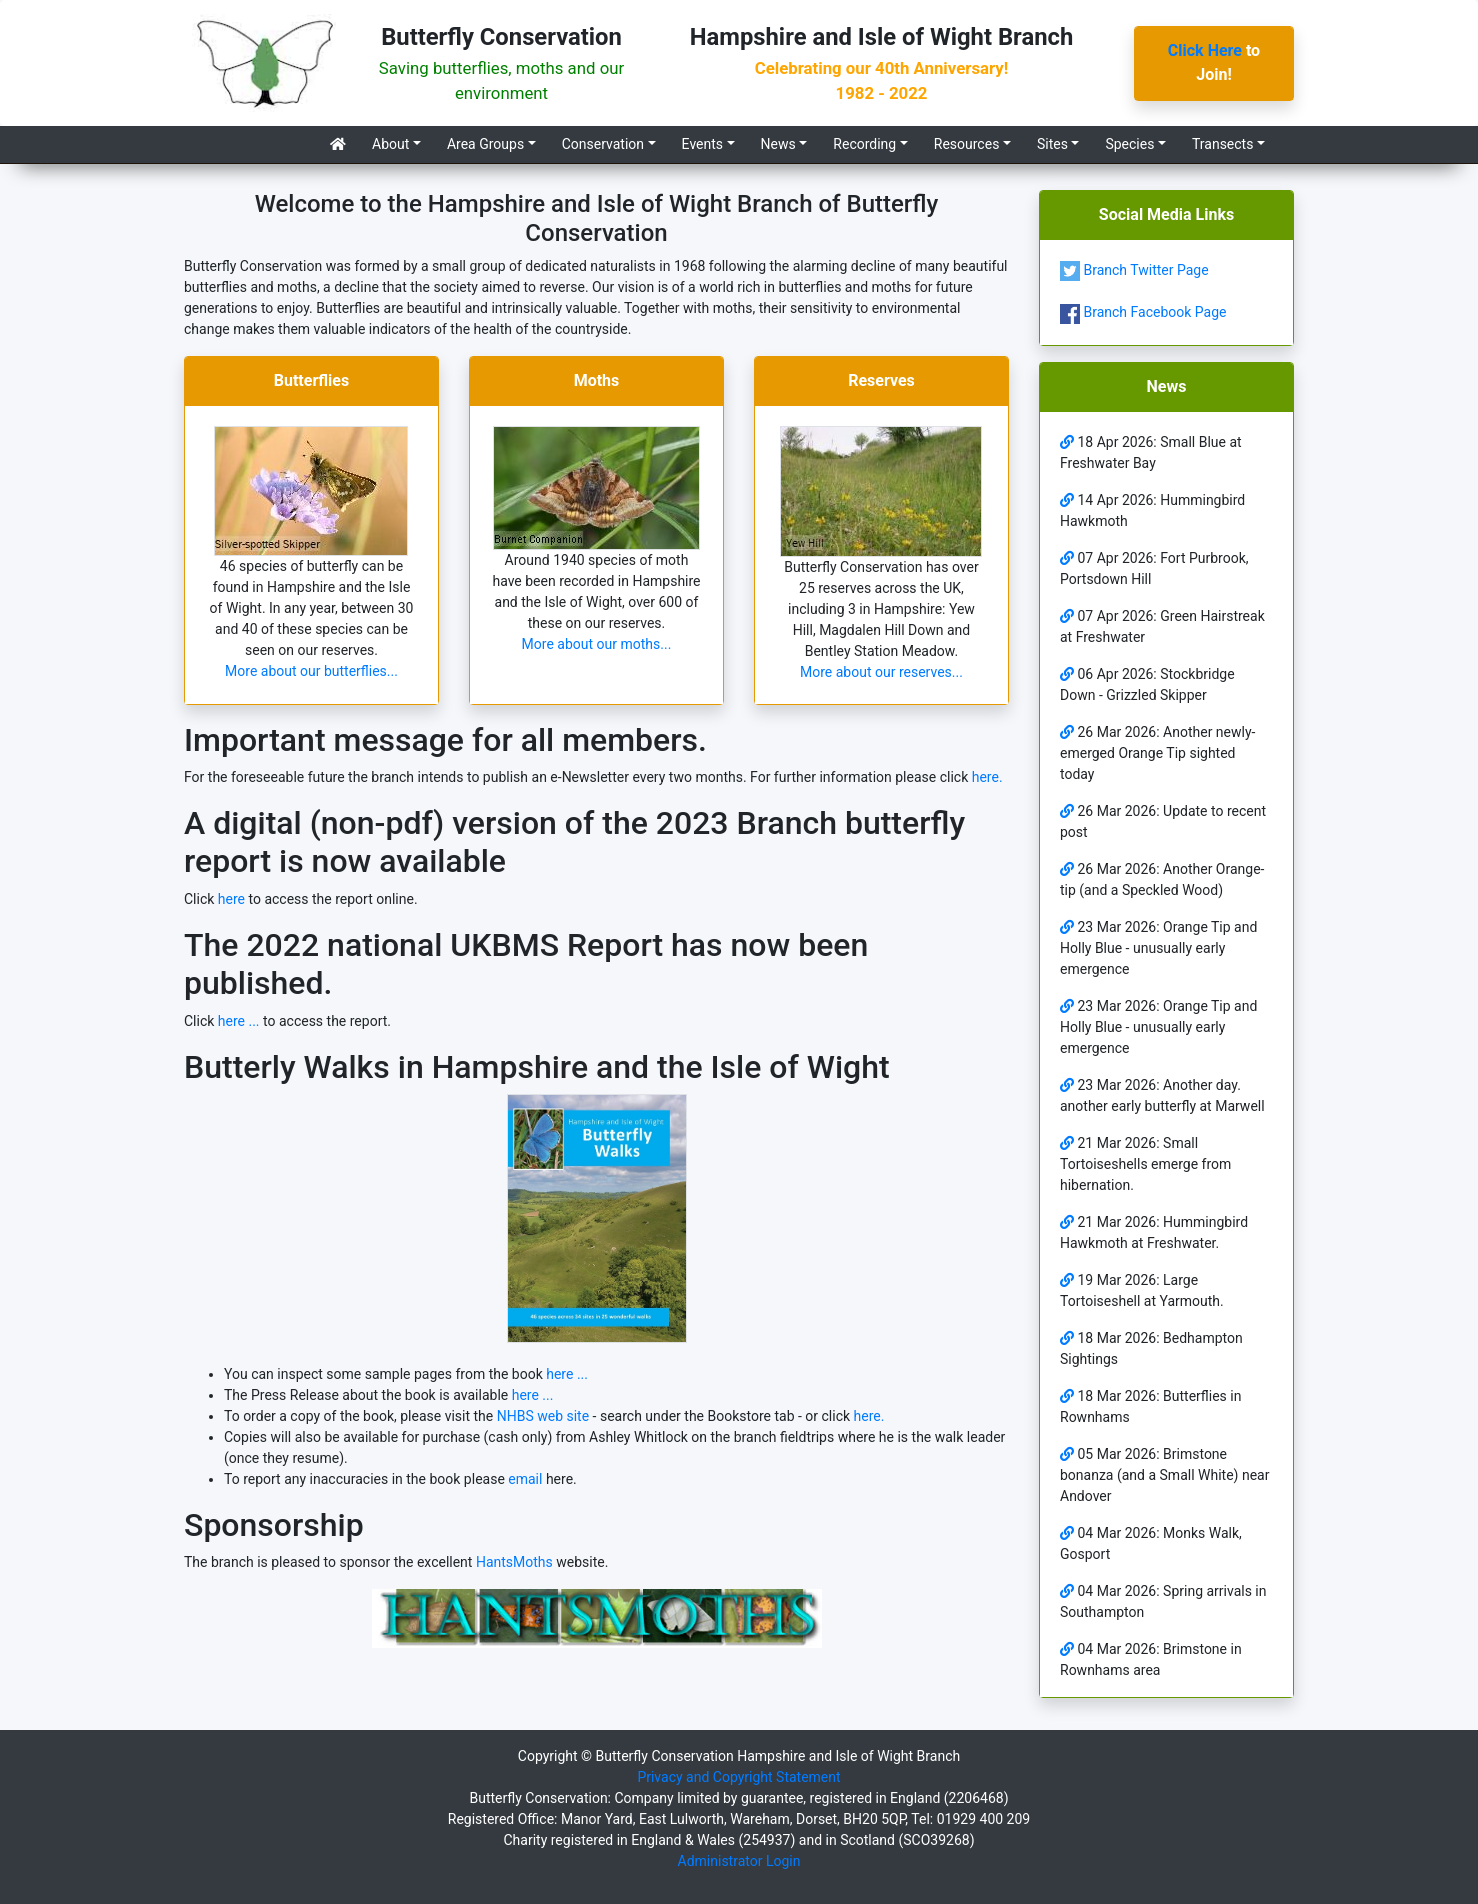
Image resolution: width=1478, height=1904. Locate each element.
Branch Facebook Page (1143, 312)
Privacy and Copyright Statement (738, 1777)
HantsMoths (514, 1562)
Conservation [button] (603, 144)
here (231, 899)
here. (987, 777)
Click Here (1205, 50)
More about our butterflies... (311, 671)
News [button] (778, 144)
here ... (239, 1021)
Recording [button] (864, 144)
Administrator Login (739, 1861)
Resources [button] (967, 144)
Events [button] (702, 144)
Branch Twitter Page (1134, 270)
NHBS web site (545, 1416)
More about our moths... (597, 644)
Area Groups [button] (485, 144)
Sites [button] (1052, 144)
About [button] (390, 144)
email (525, 1479)
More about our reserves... (881, 672)
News (1167, 386)
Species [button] (1129, 144)
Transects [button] (1222, 144)
